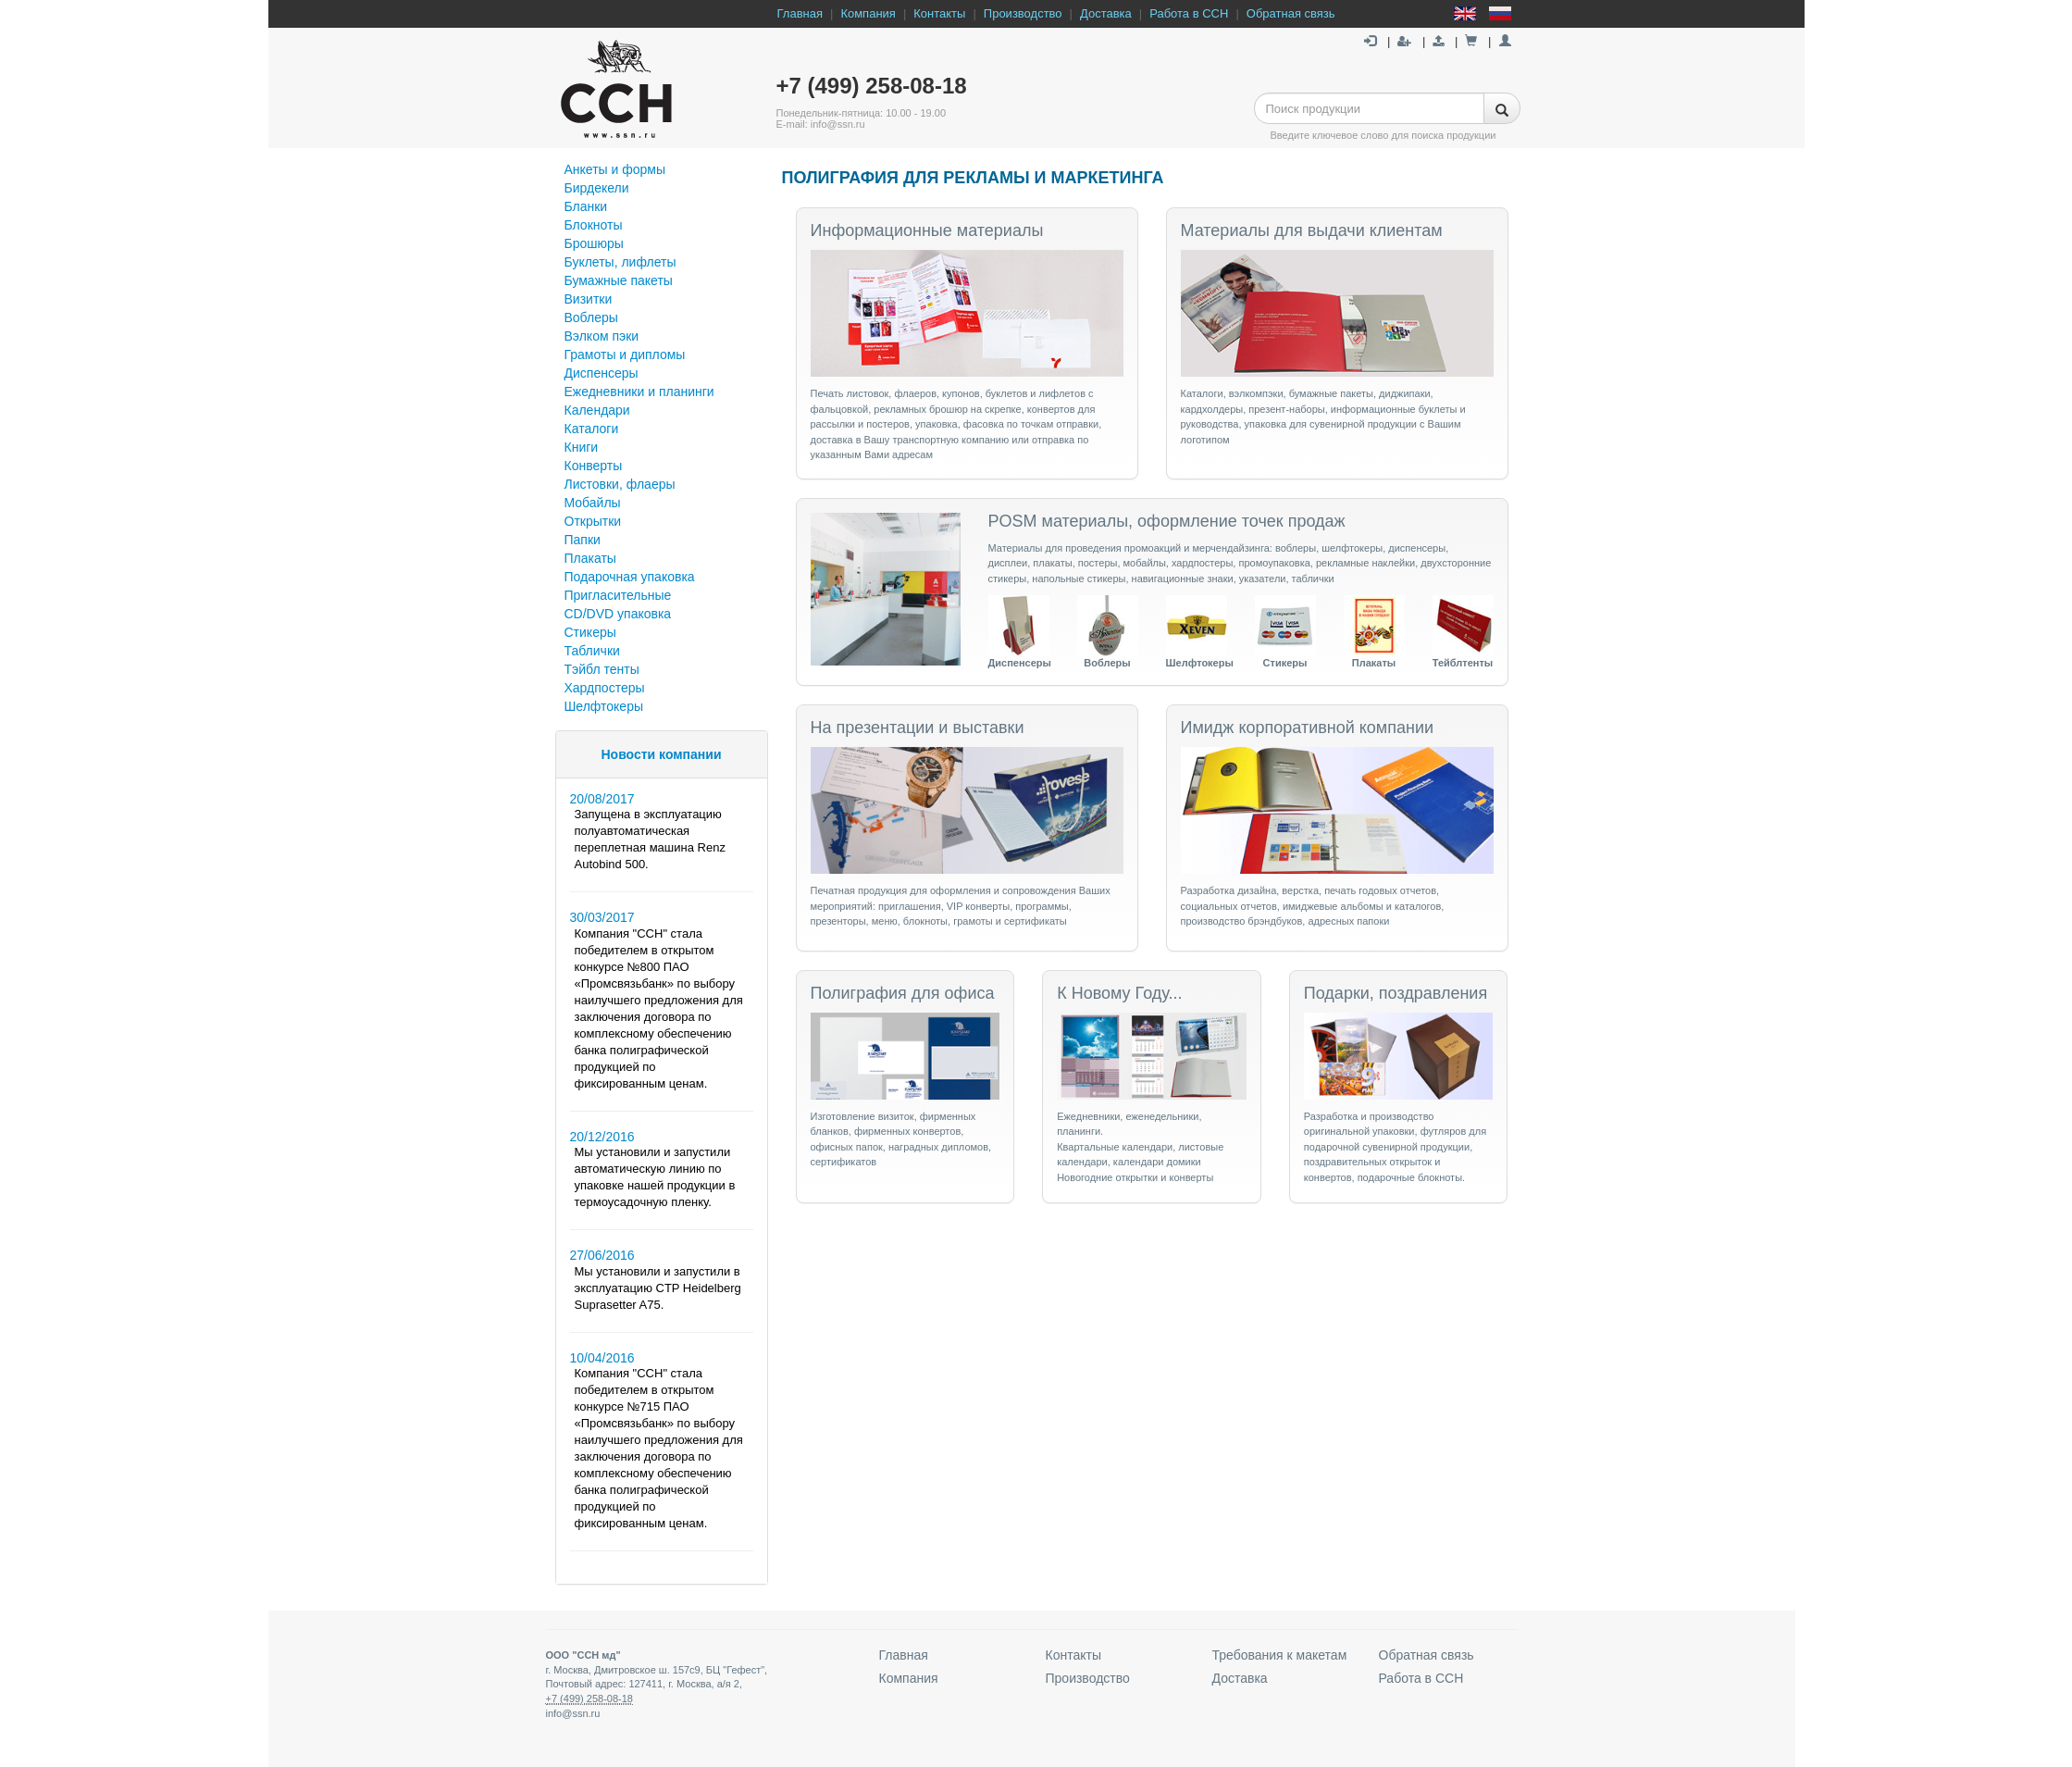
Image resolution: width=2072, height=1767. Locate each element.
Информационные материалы (927, 230)
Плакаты (590, 558)
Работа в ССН (1188, 13)
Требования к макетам (1279, 1655)
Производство (1023, 13)
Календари (597, 410)
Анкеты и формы (615, 169)
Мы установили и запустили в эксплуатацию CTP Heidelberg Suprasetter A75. (658, 1288)
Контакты (939, 13)
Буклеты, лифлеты (620, 262)
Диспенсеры (602, 373)
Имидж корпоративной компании (1307, 727)
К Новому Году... (1119, 993)
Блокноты (594, 225)
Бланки (586, 206)
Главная (800, 13)
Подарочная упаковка (630, 576)
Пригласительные (618, 595)
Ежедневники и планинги (639, 391)
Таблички (592, 650)
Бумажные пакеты (619, 280)
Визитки (589, 299)
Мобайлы (593, 502)
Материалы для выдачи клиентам (1312, 230)
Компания (868, 13)
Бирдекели (597, 187)
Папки (583, 539)
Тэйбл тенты (602, 669)
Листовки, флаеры (620, 484)
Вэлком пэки (602, 336)
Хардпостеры (605, 687)
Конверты (594, 465)
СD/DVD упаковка (618, 613)
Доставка (1106, 13)
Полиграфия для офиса (903, 993)
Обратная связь (1291, 13)
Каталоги (592, 428)
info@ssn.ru (573, 1713)
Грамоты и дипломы (625, 354)
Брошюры (594, 243)
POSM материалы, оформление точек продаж (1167, 521)
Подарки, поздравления (1395, 993)
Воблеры (591, 317)
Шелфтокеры (604, 706)
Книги (582, 447)
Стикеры (590, 632)
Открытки (593, 521)
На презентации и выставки (917, 727)
